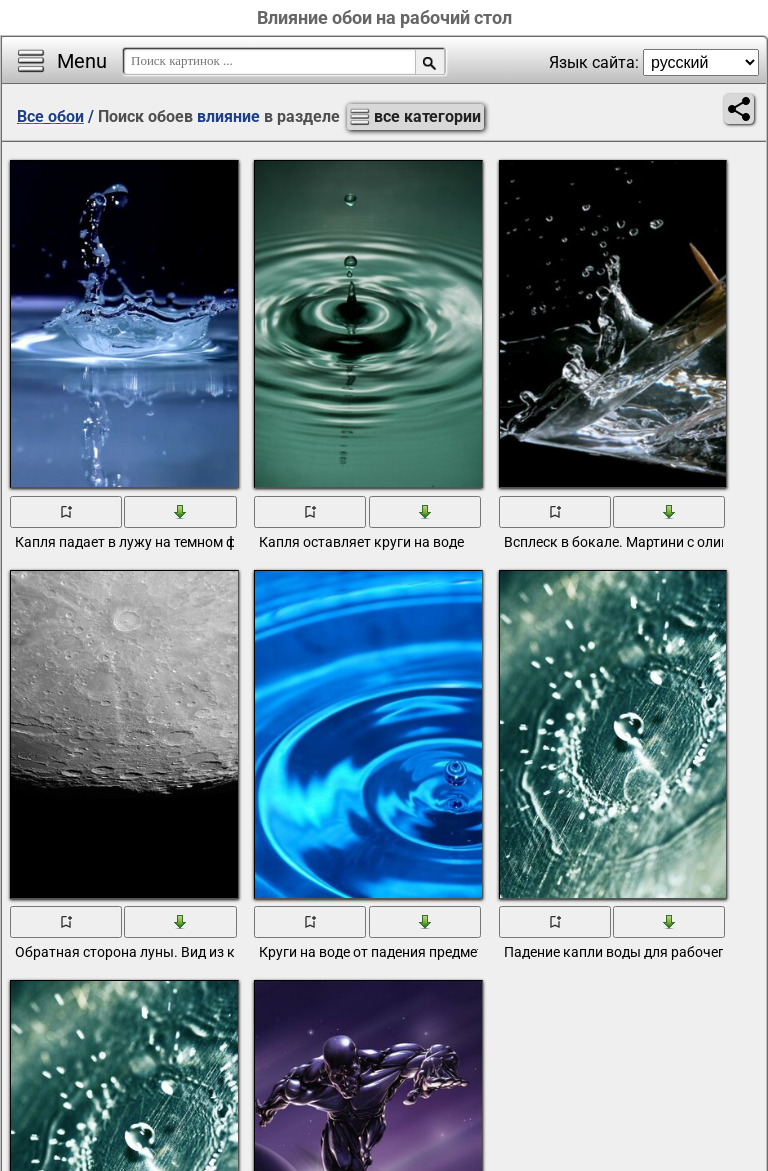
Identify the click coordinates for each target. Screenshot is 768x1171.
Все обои (50, 116)
